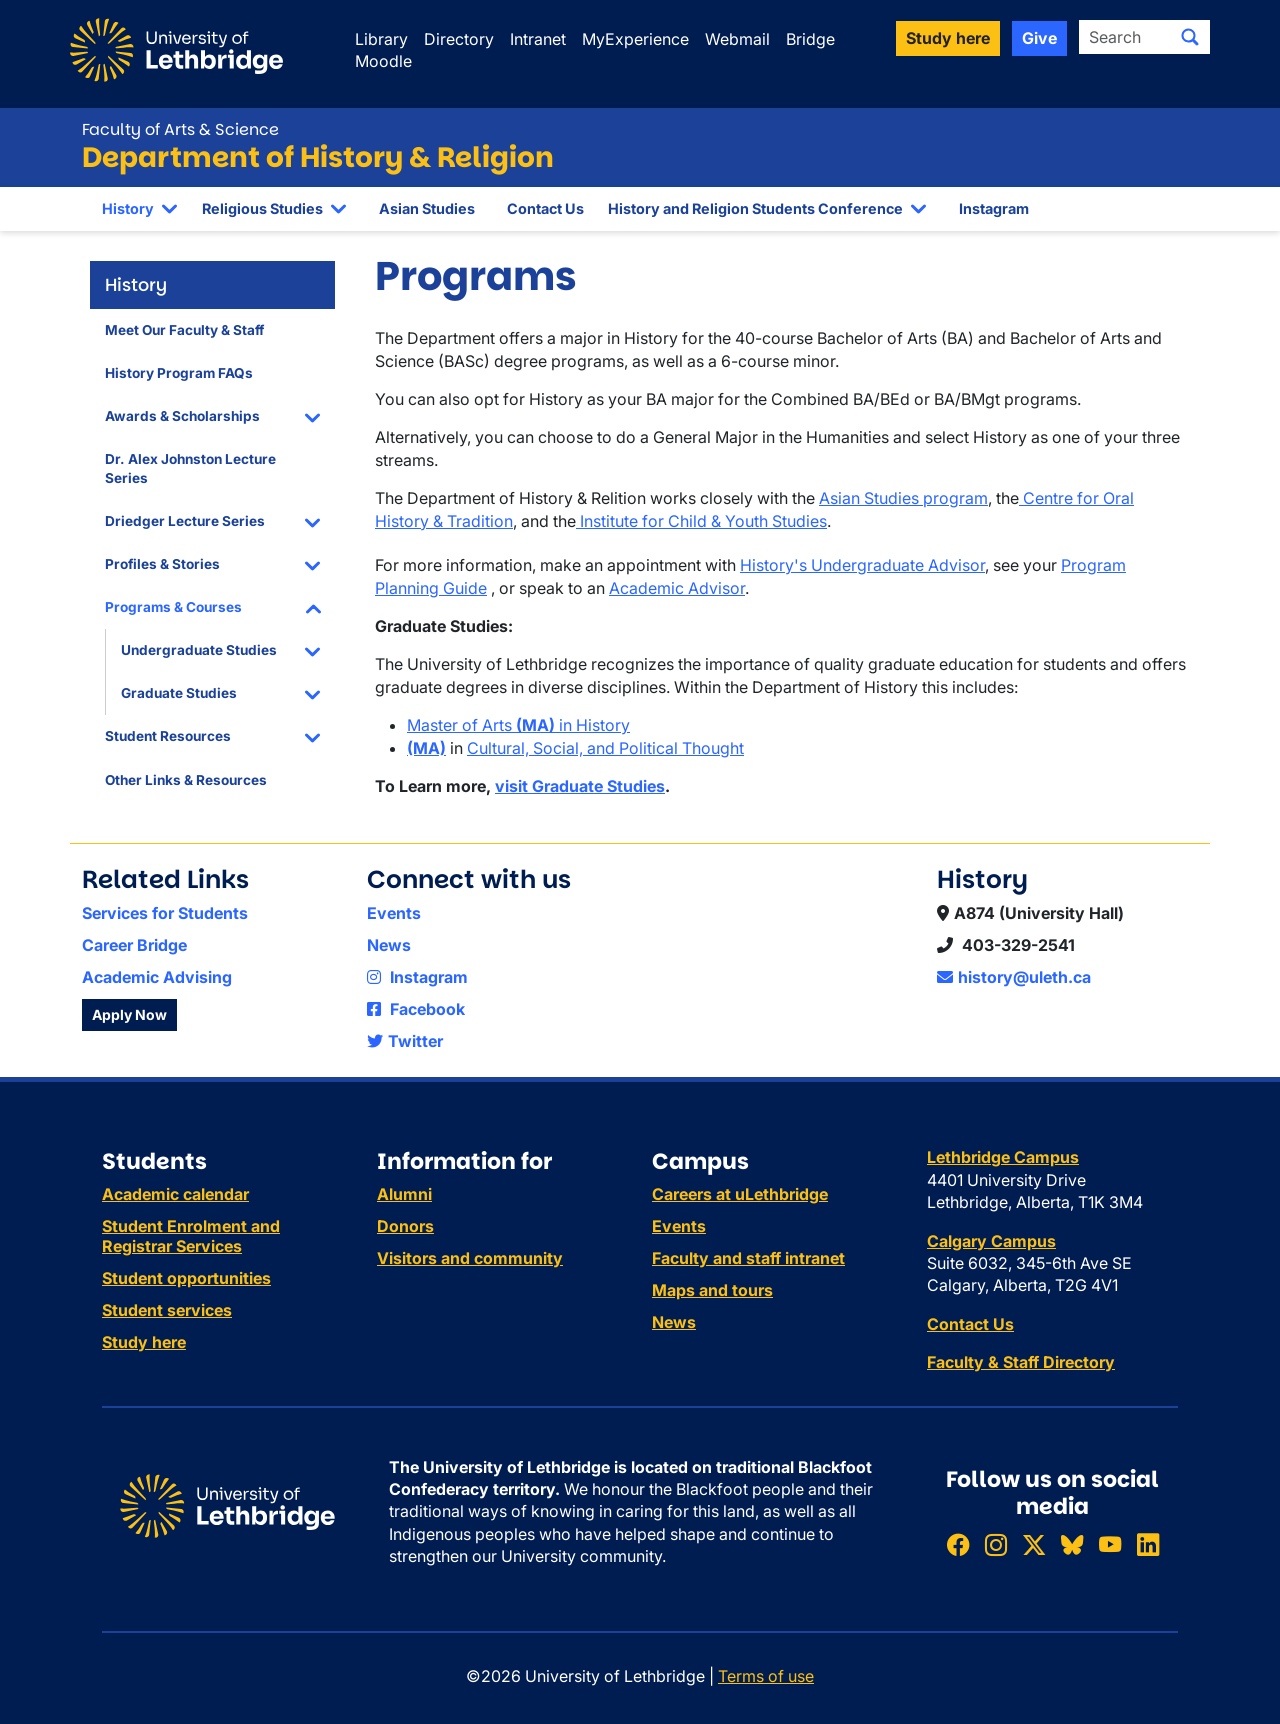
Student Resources (168, 736)
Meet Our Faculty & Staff (184, 330)
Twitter (405, 1041)
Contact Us (545, 208)
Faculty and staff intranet (748, 1258)
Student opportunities (186, 1278)
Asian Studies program (903, 498)
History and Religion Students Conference (755, 208)
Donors (405, 1226)
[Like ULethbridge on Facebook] (958, 1544)
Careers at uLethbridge (740, 1194)
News (389, 945)
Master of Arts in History (518, 725)
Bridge (810, 39)
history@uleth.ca (1014, 977)
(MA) (426, 748)
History (128, 208)
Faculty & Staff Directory (1021, 1362)
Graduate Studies (179, 693)
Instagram (994, 208)
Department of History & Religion (318, 157)
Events (394, 913)
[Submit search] (1190, 37)
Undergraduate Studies (199, 650)
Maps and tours (712, 1290)
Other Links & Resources (186, 780)
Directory (459, 39)
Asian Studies (427, 208)
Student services (167, 1310)
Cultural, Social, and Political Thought (605, 748)
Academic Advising (157, 977)
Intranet (538, 39)
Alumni (404, 1194)
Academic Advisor (677, 588)
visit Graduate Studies (580, 786)
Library (381, 39)
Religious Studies (262, 208)
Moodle (383, 61)
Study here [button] (948, 38)
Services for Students (165, 913)
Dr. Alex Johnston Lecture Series (190, 468)
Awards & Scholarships (182, 416)
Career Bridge (134, 945)
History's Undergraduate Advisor (862, 565)
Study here (144, 1342)
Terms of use (766, 1676)
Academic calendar (175, 1194)
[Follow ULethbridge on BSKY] (1072, 1544)
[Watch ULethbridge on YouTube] (1110, 1544)
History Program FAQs (179, 373)
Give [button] (1039, 38)
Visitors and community (470, 1258)
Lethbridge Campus (1003, 1157)
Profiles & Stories (162, 564)
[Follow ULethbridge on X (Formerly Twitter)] (1034, 1544)
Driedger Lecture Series (185, 521)
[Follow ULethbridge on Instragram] (996, 1544)
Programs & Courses (173, 607)
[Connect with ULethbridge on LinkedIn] (1148, 1544)
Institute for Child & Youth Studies (701, 521)
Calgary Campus (991, 1241)
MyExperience (635, 39)
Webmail (737, 39)
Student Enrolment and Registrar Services (191, 1236)
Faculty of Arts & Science (180, 129)
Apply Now (129, 1014)
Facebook (416, 1009)
